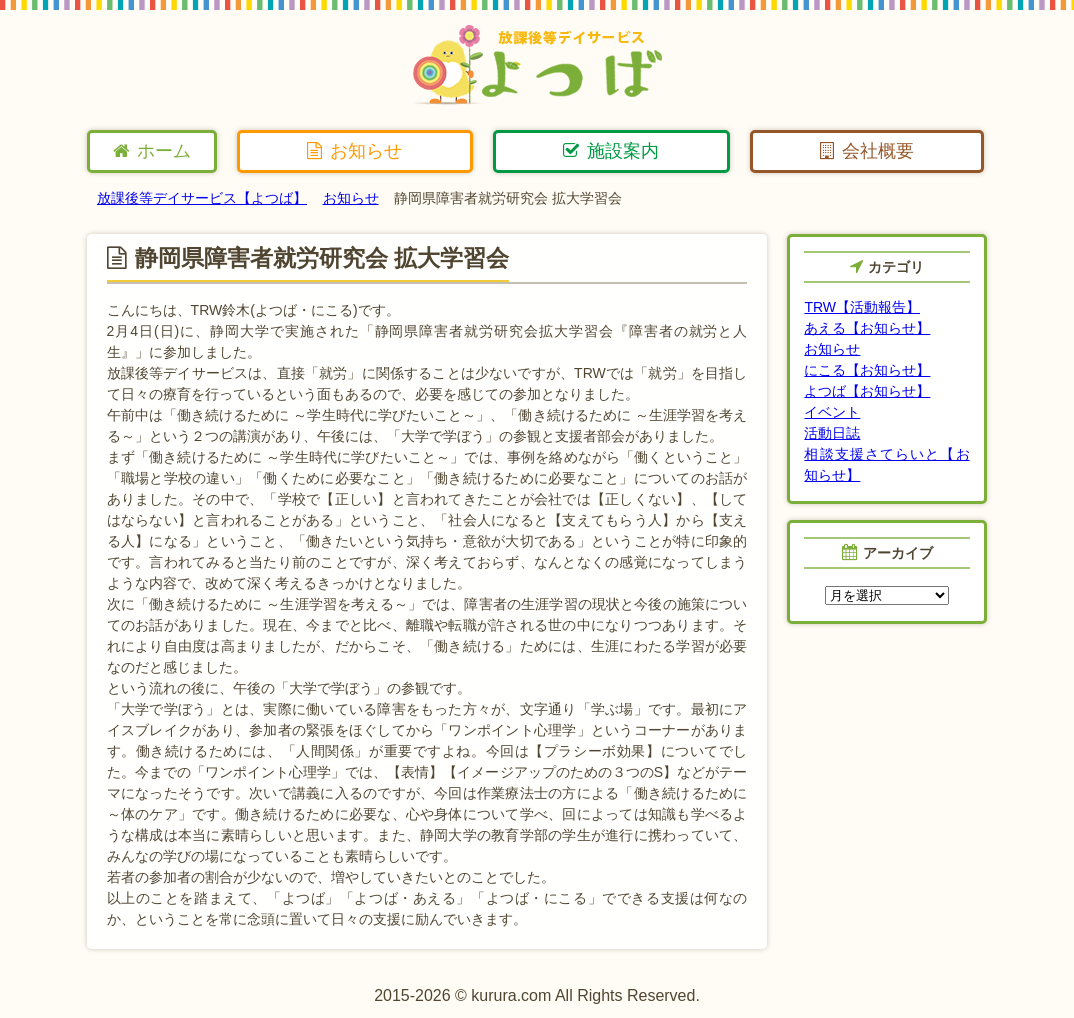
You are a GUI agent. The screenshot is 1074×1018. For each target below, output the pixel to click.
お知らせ (354, 151)
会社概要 (867, 151)
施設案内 (611, 151)
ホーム (152, 151)
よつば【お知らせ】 (867, 391)
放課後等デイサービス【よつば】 (202, 198)
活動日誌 (832, 433)
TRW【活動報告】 (862, 307)
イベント (832, 412)
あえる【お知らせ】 (867, 328)
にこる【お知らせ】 (867, 370)
